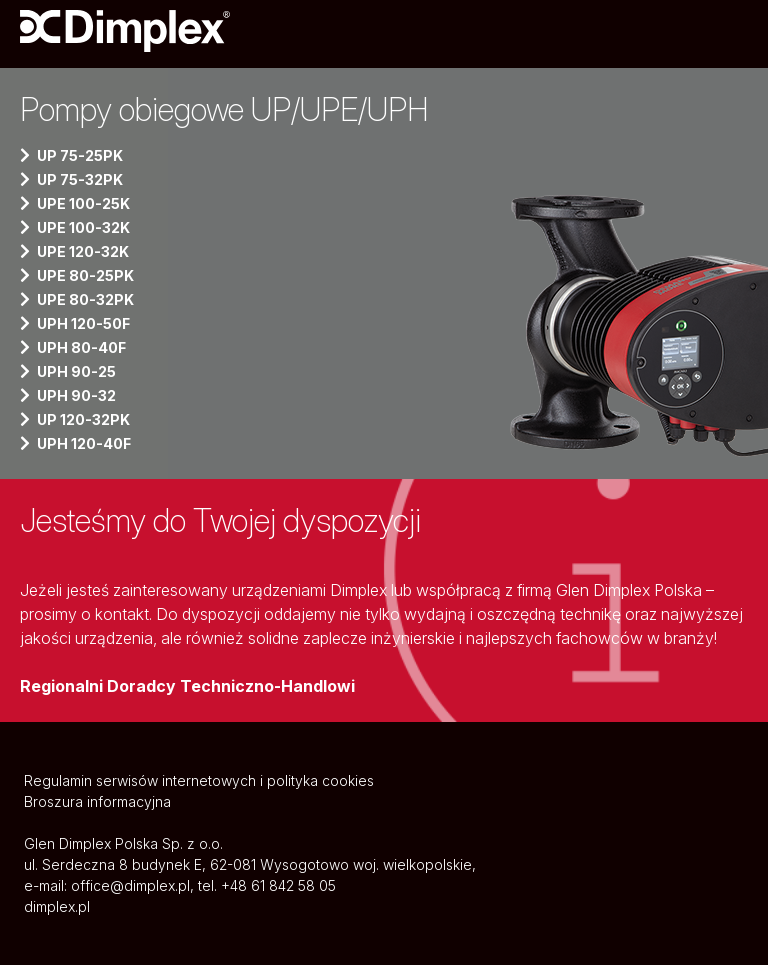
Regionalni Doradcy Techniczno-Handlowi (187, 686)
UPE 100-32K (83, 227)
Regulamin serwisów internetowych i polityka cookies (199, 780)
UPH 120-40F (84, 443)
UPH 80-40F (81, 347)
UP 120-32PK (83, 419)
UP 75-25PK (80, 155)
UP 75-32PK (80, 179)
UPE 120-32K (83, 251)
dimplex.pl (57, 906)
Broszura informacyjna (97, 801)
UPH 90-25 (76, 371)
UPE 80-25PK (85, 275)
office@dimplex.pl (130, 885)
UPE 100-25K (83, 203)
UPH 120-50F (83, 323)
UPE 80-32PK (85, 299)
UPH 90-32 (76, 395)
